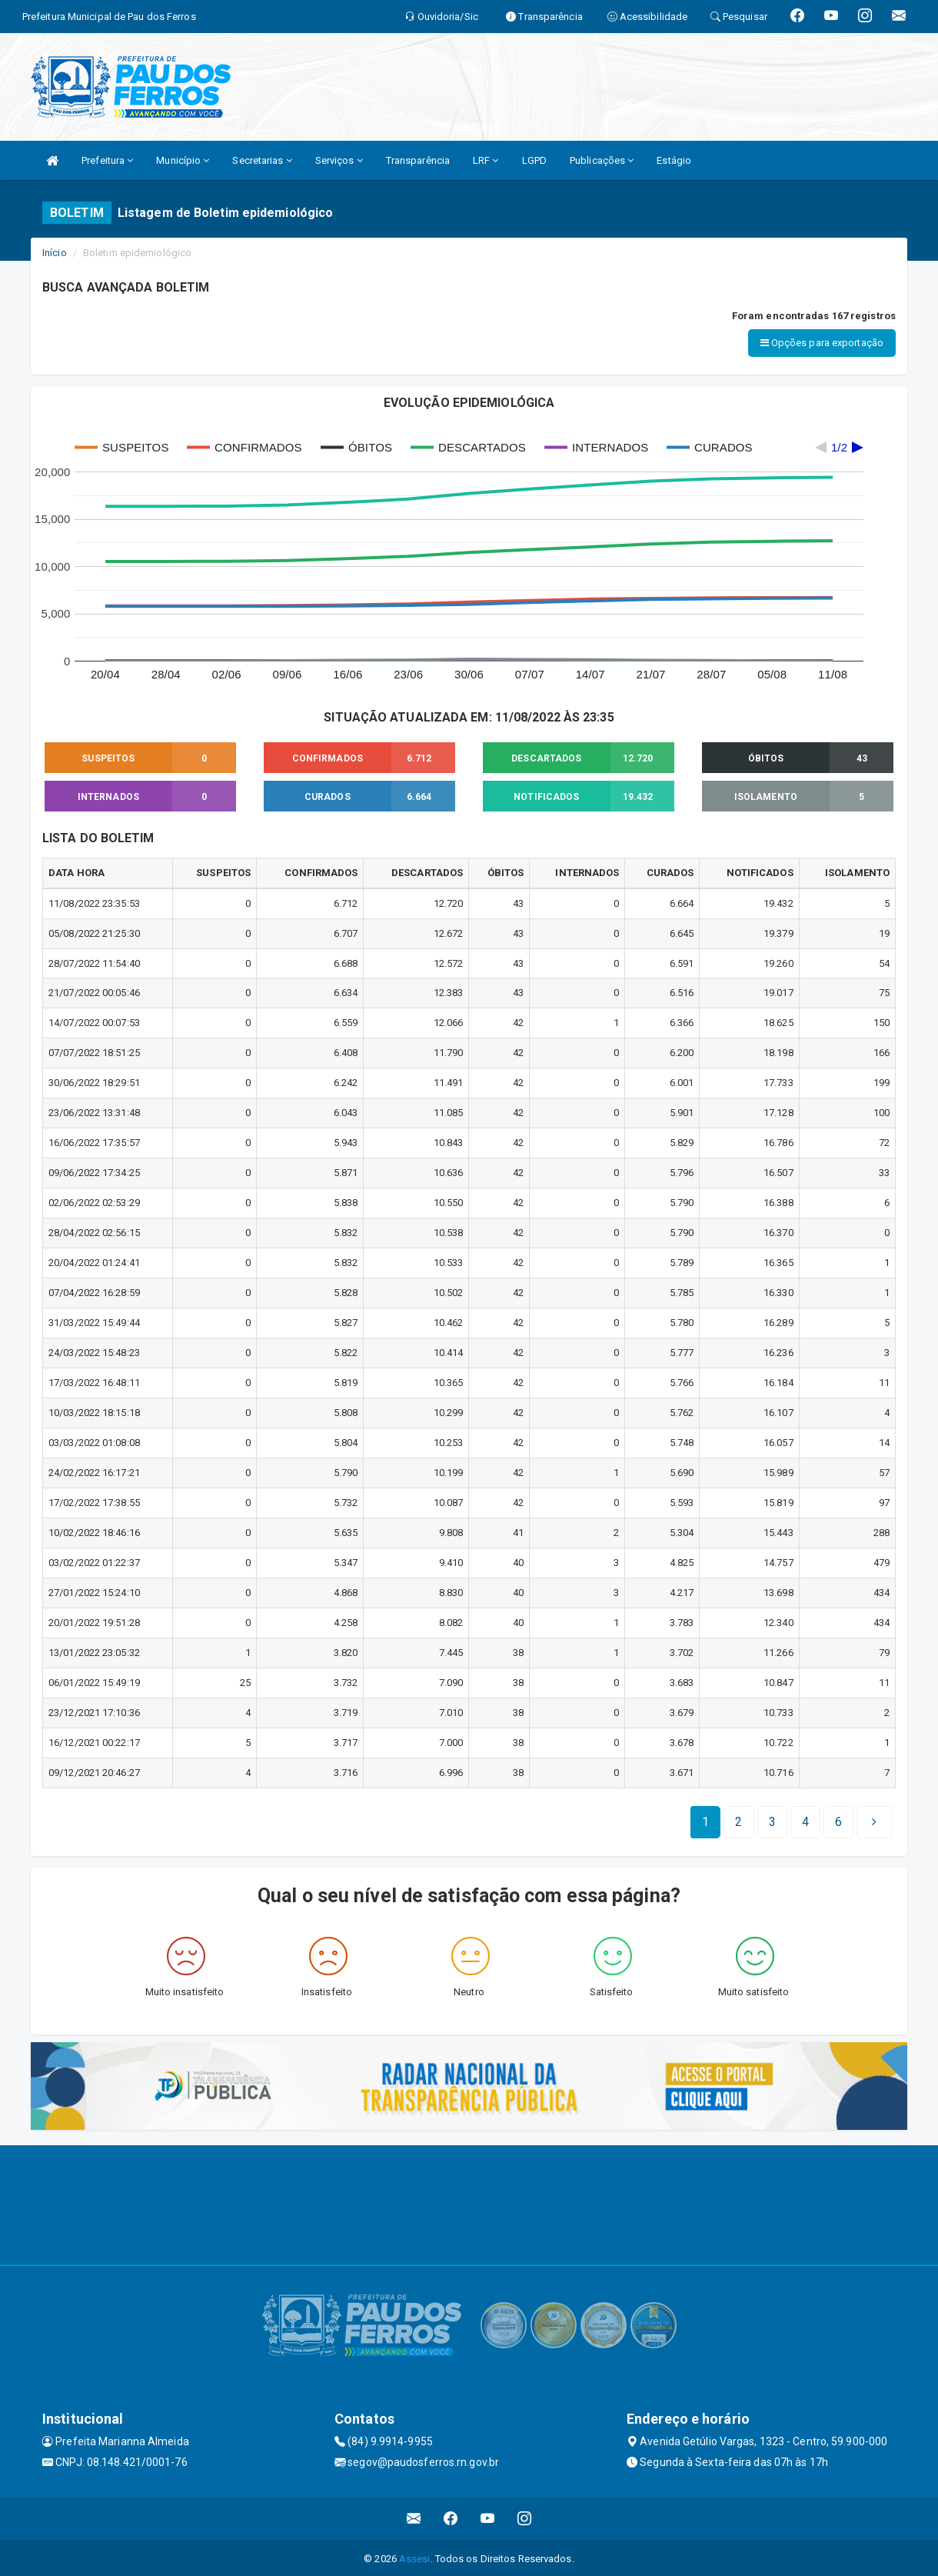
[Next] (838, 1820)
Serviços (339, 160)
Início (54, 252)
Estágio (674, 160)
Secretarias (261, 160)
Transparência (418, 160)
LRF (486, 160)
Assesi (415, 2556)
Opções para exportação (821, 342)
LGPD (534, 160)
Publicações (602, 160)
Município (182, 160)
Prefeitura (107, 160)
